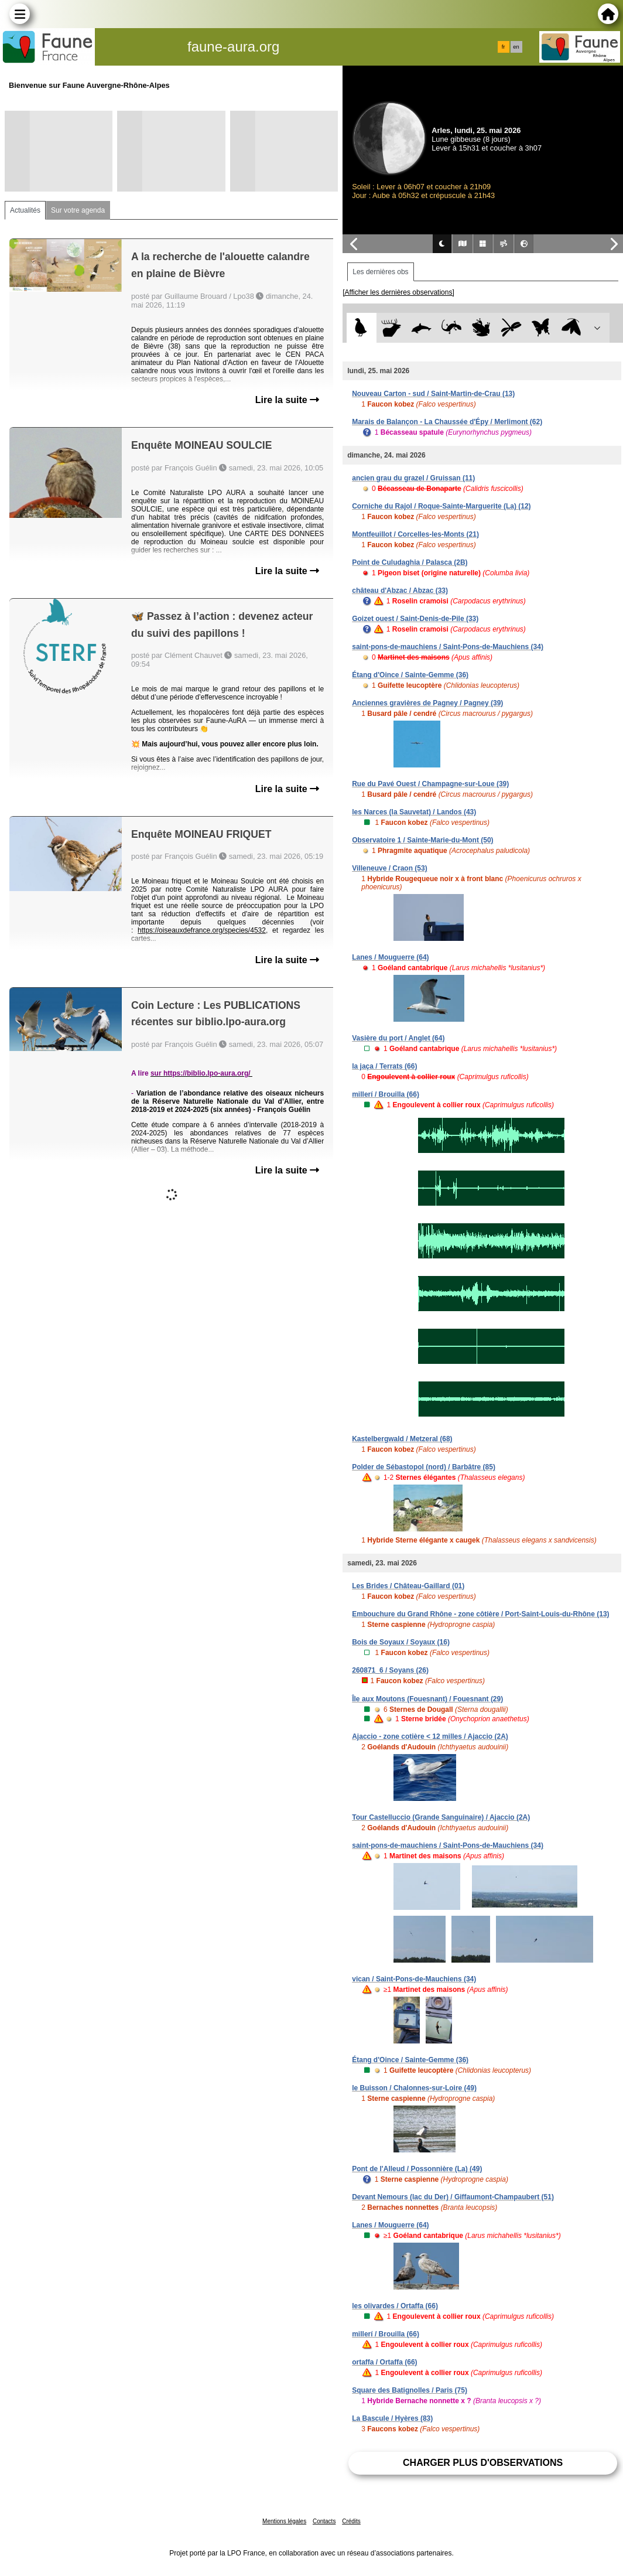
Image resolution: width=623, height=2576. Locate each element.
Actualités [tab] (25, 210)
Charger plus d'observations (483, 2463)
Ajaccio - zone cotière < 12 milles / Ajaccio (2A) (430, 1736)
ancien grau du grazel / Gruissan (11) (413, 478)
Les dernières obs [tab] (380, 272)
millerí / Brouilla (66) (385, 1094)
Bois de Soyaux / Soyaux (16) (401, 1642)
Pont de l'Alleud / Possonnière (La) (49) (417, 2169)
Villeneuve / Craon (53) (389, 868)
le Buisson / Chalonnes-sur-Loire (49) (414, 2088)
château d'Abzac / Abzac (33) (400, 590)
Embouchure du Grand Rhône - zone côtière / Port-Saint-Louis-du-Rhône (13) (480, 1614)
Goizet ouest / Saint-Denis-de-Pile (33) (415, 619)
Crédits (351, 2521)
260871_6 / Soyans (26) (390, 1670)
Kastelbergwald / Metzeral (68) (402, 1439)
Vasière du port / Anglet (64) (398, 1038)
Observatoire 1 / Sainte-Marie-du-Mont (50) (422, 840)
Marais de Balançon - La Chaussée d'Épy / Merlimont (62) (447, 422)
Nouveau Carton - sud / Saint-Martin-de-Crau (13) (433, 394)
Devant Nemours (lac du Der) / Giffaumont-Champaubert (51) (453, 2197)
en (516, 47)
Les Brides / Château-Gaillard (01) (408, 1586)
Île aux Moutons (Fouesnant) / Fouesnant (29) (427, 1699)
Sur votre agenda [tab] (78, 210)
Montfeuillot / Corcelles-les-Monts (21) (415, 534)
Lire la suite (287, 399)
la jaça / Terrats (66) (384, 1066)
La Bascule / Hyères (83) (392, 2418)
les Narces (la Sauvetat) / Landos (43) (414, 812)
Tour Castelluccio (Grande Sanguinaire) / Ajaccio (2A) (441, 1817)
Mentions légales (284, 2521)
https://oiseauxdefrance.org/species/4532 (202, 930)
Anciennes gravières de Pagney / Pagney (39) (427, 703)
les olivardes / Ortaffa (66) (395, 2306)
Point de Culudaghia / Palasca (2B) (409, 562)
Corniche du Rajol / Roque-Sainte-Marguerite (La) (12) (441, 506)
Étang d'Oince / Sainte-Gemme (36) (410, 675)
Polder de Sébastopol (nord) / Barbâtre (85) (423, 1467)
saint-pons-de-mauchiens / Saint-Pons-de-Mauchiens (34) (447, 647)
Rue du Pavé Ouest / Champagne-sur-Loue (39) (430, 784)
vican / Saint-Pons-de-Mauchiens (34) (414, 1979)
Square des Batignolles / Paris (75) (409, 2390)
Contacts (324, 2521)
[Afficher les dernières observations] (398, 292)
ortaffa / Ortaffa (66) (384, 2362)
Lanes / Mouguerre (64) (390, 957)
